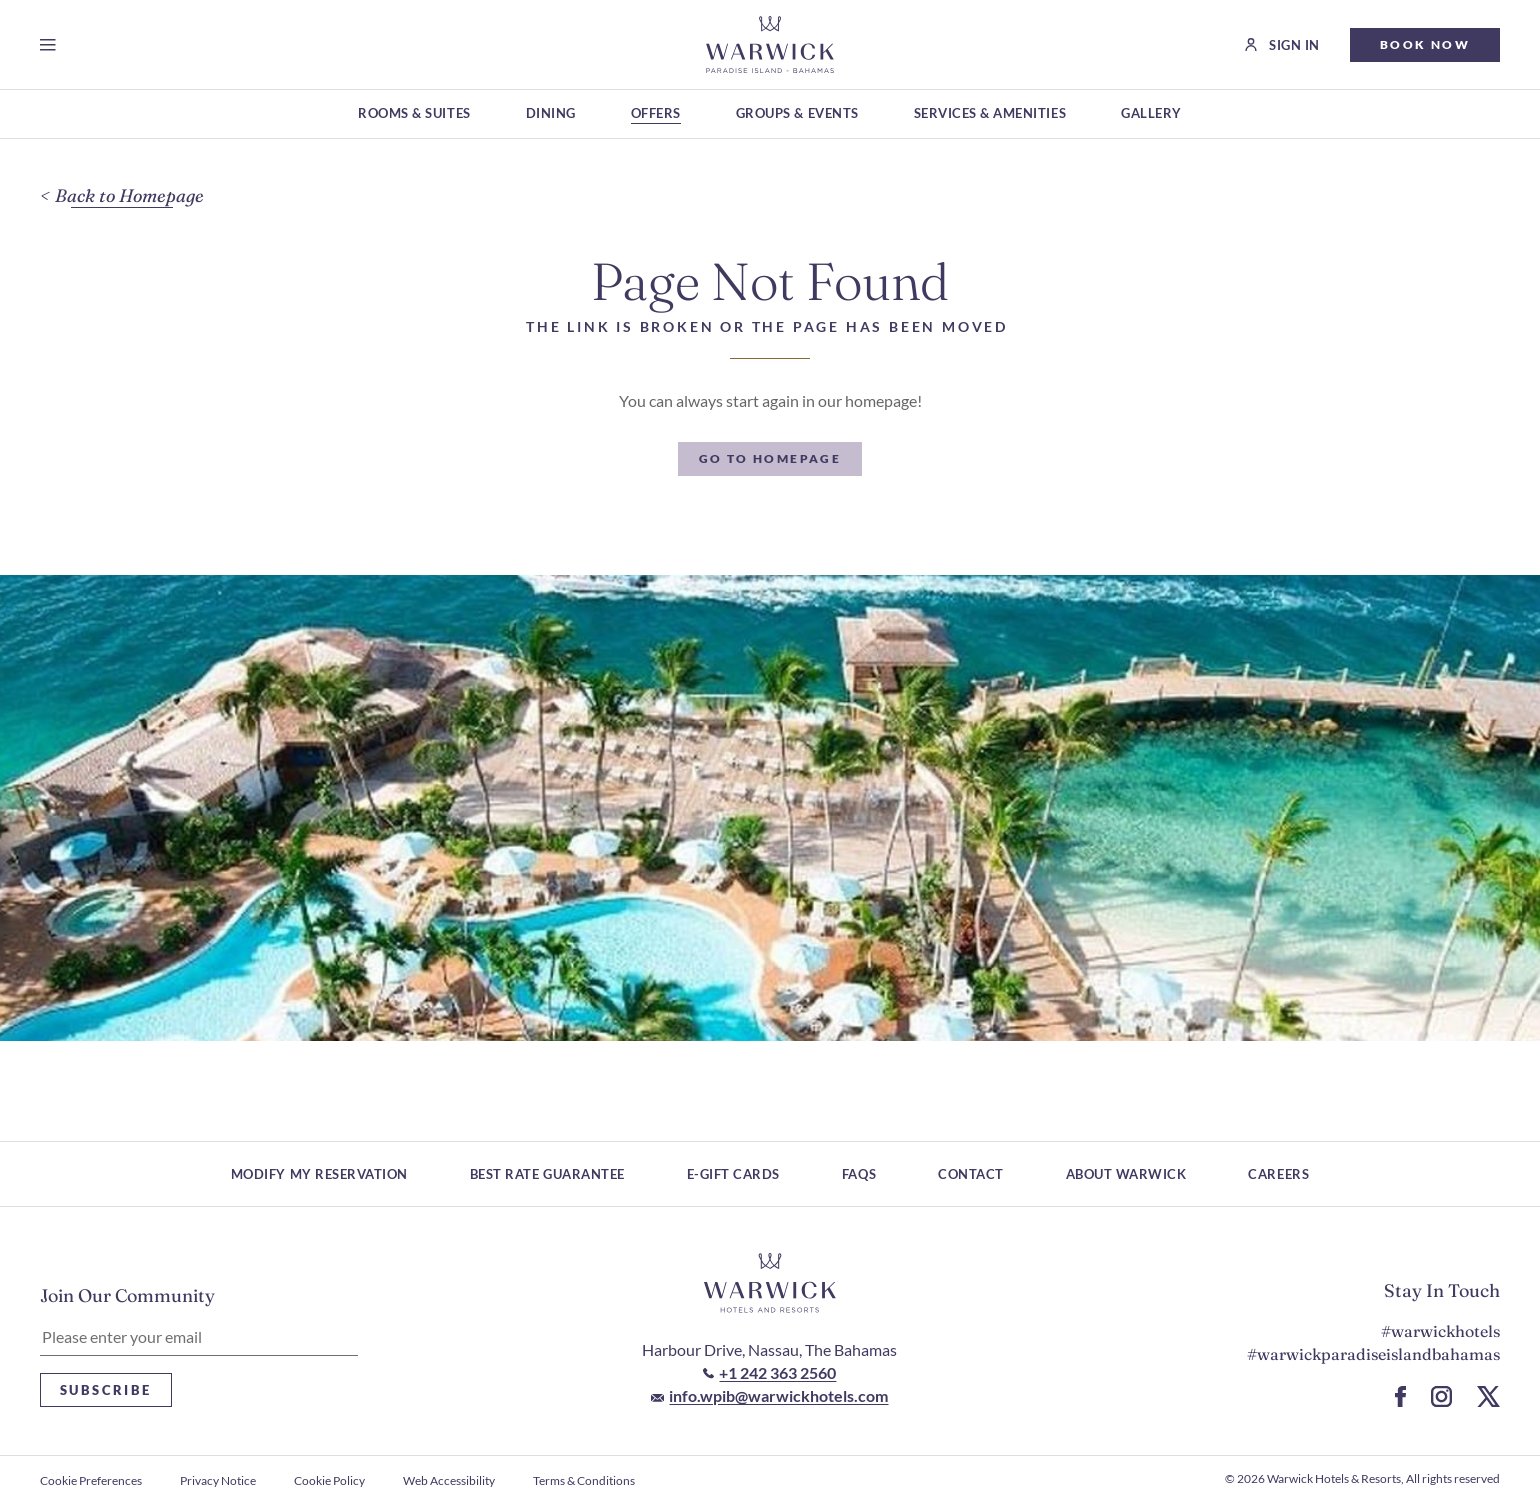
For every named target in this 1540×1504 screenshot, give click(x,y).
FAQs (859, 1174)
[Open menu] (51, 45)
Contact (971, 1174)
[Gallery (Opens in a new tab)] (1151, 114)
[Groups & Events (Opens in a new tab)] (797, 114)
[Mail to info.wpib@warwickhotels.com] (769, 1395)
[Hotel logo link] (770, 1283)
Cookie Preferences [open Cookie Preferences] (91, 1480)
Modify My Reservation (319, 1174)
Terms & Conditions (584, 1480)
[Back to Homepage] (122, 196)
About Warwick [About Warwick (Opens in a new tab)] (1126, 1174)
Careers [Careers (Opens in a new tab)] (1278, 1174)
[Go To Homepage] (770, 459)
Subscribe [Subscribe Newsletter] (106, 1390)
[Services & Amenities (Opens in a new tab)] (990, 114)
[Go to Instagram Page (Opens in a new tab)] (1441, 1396)
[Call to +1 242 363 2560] (769, 1372)
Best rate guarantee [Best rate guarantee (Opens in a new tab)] (547, 1174)
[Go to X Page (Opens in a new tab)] (1488, 1396)
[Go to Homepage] (769, 44)
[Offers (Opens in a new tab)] (656, 114)
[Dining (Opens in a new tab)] (551, 114)
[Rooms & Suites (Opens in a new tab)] (414, 114)
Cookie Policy (329, 1480)
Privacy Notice (218, 1480)
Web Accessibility (449, 1480)
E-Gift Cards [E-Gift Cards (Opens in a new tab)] (733, 1174)
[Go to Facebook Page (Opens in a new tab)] (1400, 1396)
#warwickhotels (1440, 1331)
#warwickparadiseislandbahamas (1373, 1354)
